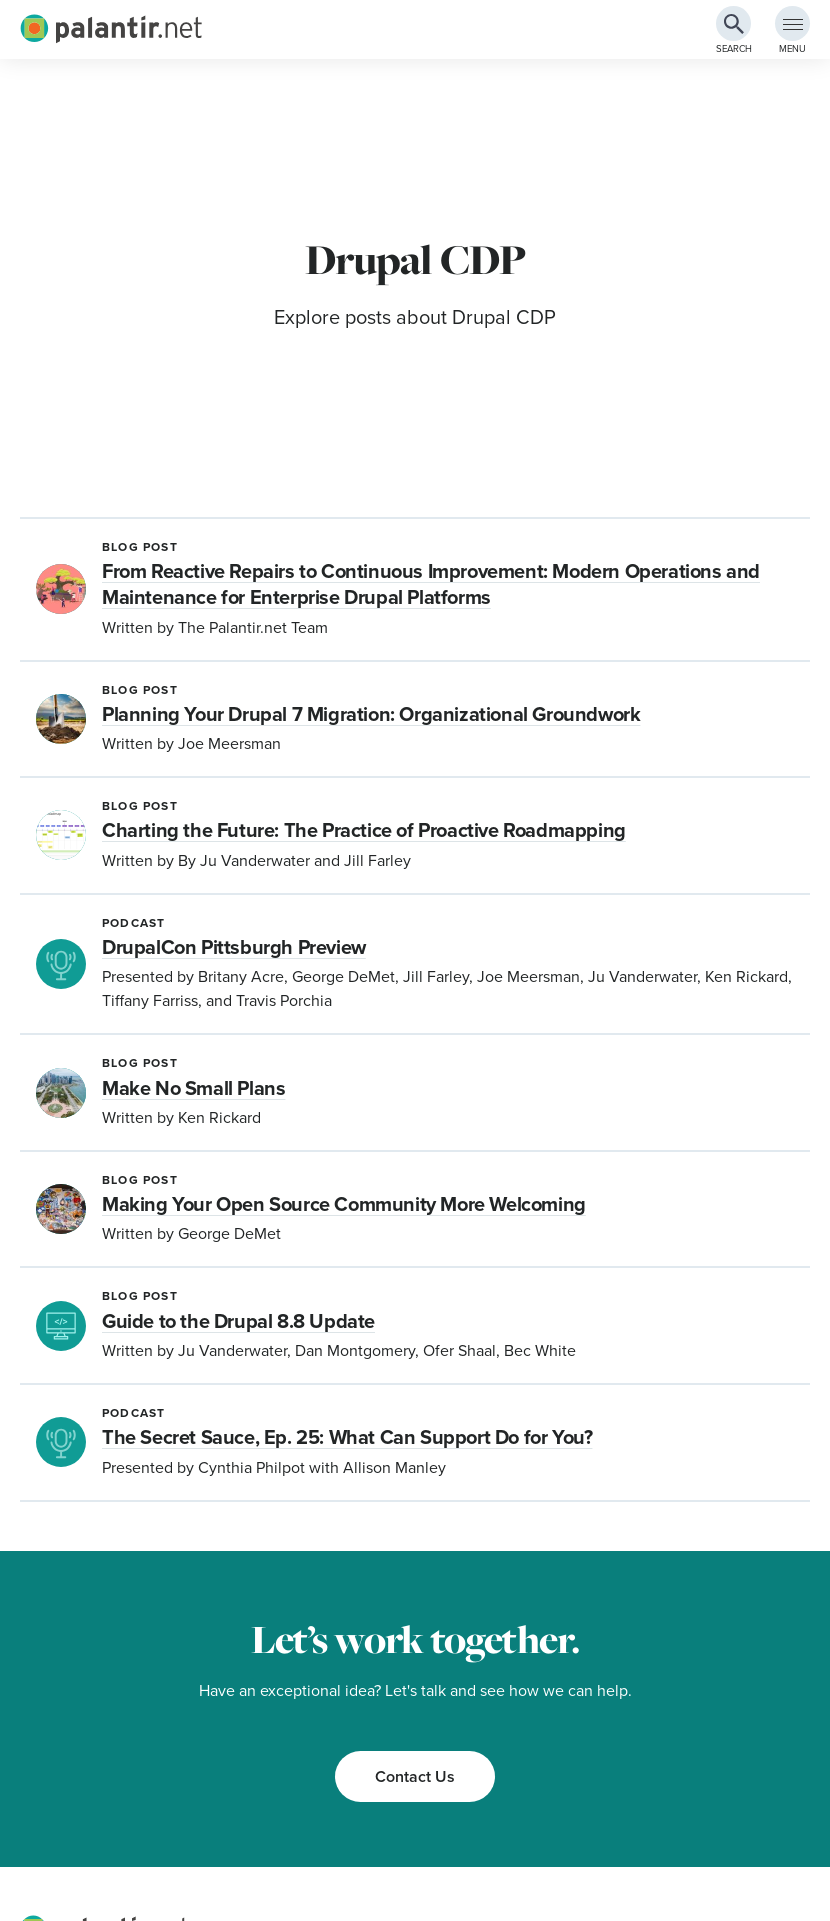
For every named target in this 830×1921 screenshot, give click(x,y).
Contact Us (415, 1776)
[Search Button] (733, 23)
